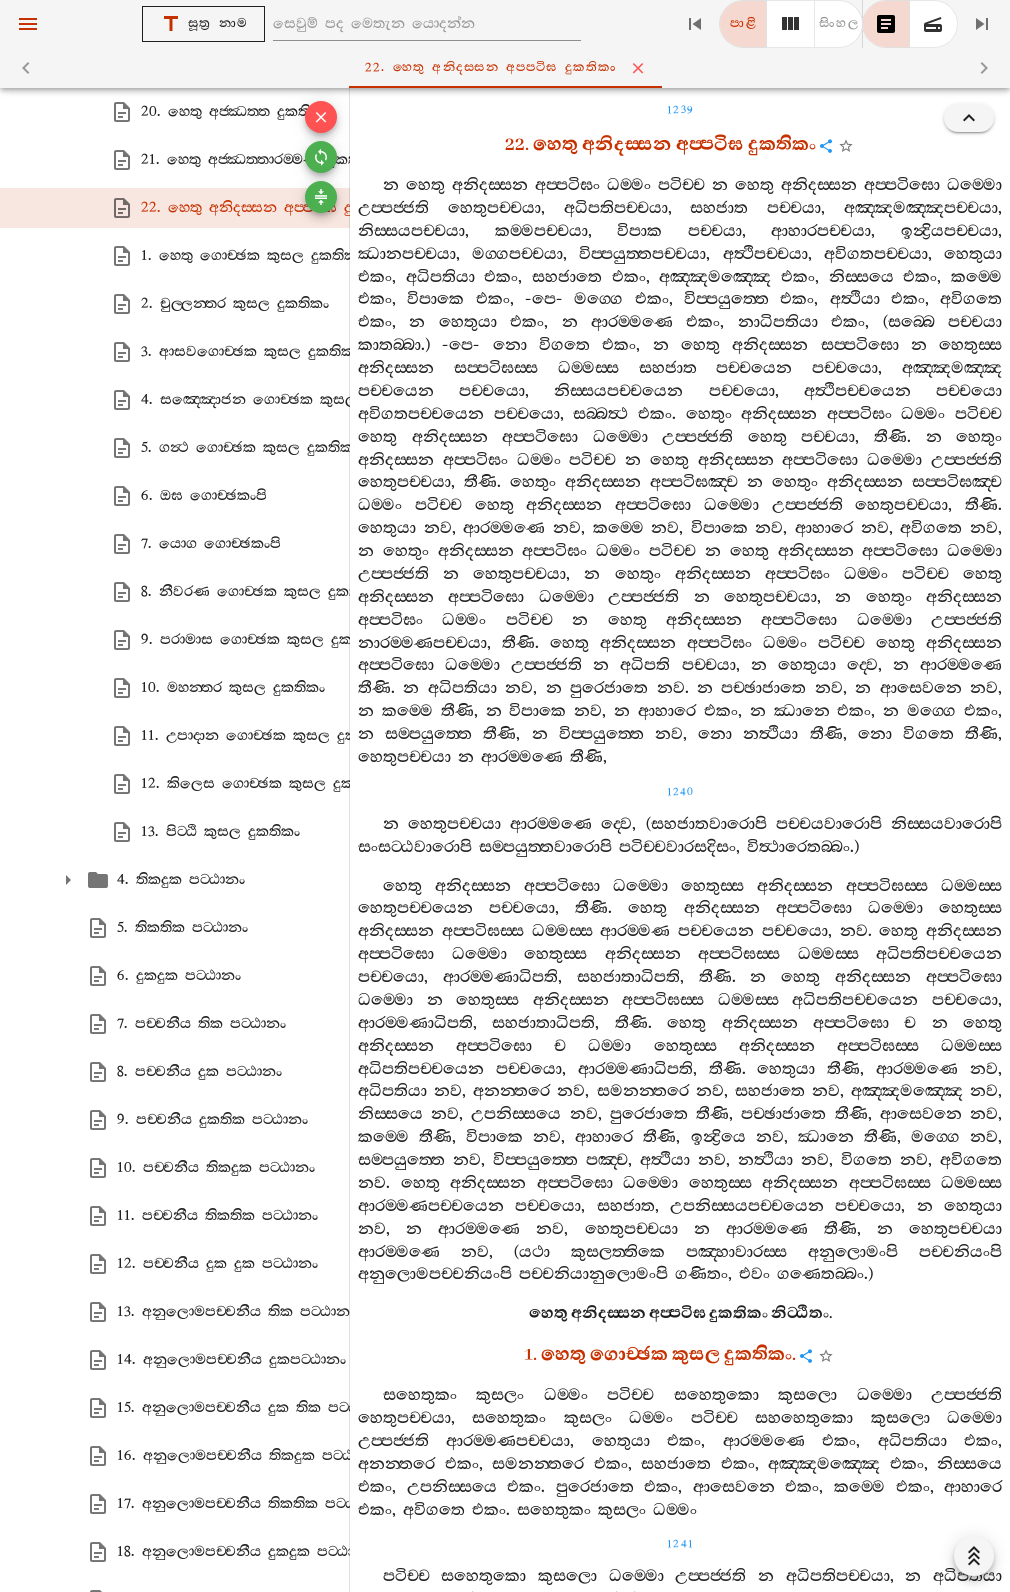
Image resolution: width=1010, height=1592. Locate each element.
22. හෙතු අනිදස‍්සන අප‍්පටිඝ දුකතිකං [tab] (509, 68)
